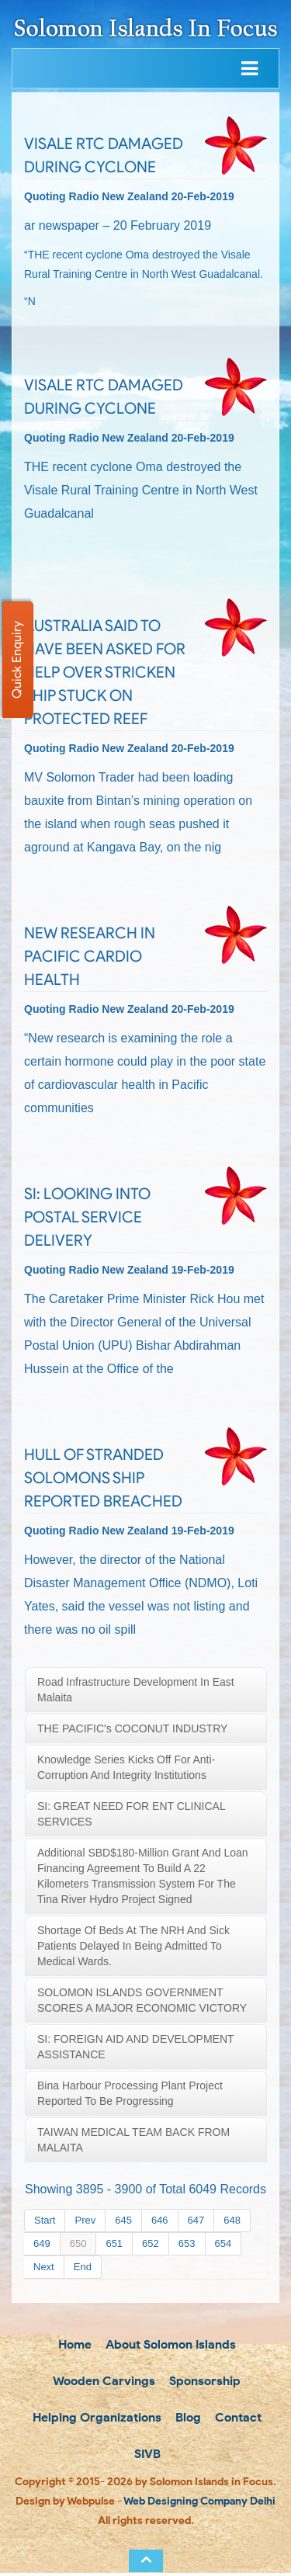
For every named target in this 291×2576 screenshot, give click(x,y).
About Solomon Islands (169, 2344)
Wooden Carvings (102, 2381)
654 (223, 2243)
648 (232, 2220)
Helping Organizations (95, 2418)
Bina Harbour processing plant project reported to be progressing (130, 2093)
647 (196, 2220)
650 (78, 2243)
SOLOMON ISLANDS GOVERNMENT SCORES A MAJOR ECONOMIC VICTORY (142, 2000)
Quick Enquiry (16, 660)
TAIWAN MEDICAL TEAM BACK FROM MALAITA (133, 2140)
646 (159, 2220)
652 (150, 2243)
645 (123, 2220)
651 (114, 2243)
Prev (84, 2220)
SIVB (146, 2456)
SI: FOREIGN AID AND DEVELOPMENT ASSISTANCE (135, 2047)
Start (44, 2220)
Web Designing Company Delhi (199, 2504)
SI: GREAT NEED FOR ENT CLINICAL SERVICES (131, 1814)
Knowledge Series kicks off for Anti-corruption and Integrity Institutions (126, 1767)
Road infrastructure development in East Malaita (135, 1690)
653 (187, 2243)
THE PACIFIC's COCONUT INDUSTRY (132, 1728)
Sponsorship (203, 2381)
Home (73, 2344)
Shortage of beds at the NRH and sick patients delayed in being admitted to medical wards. (133, 1946)
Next (43, 2267)
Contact (237, 2418)
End (83, 2267)
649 (41, 2243)
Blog (186, 2418)
